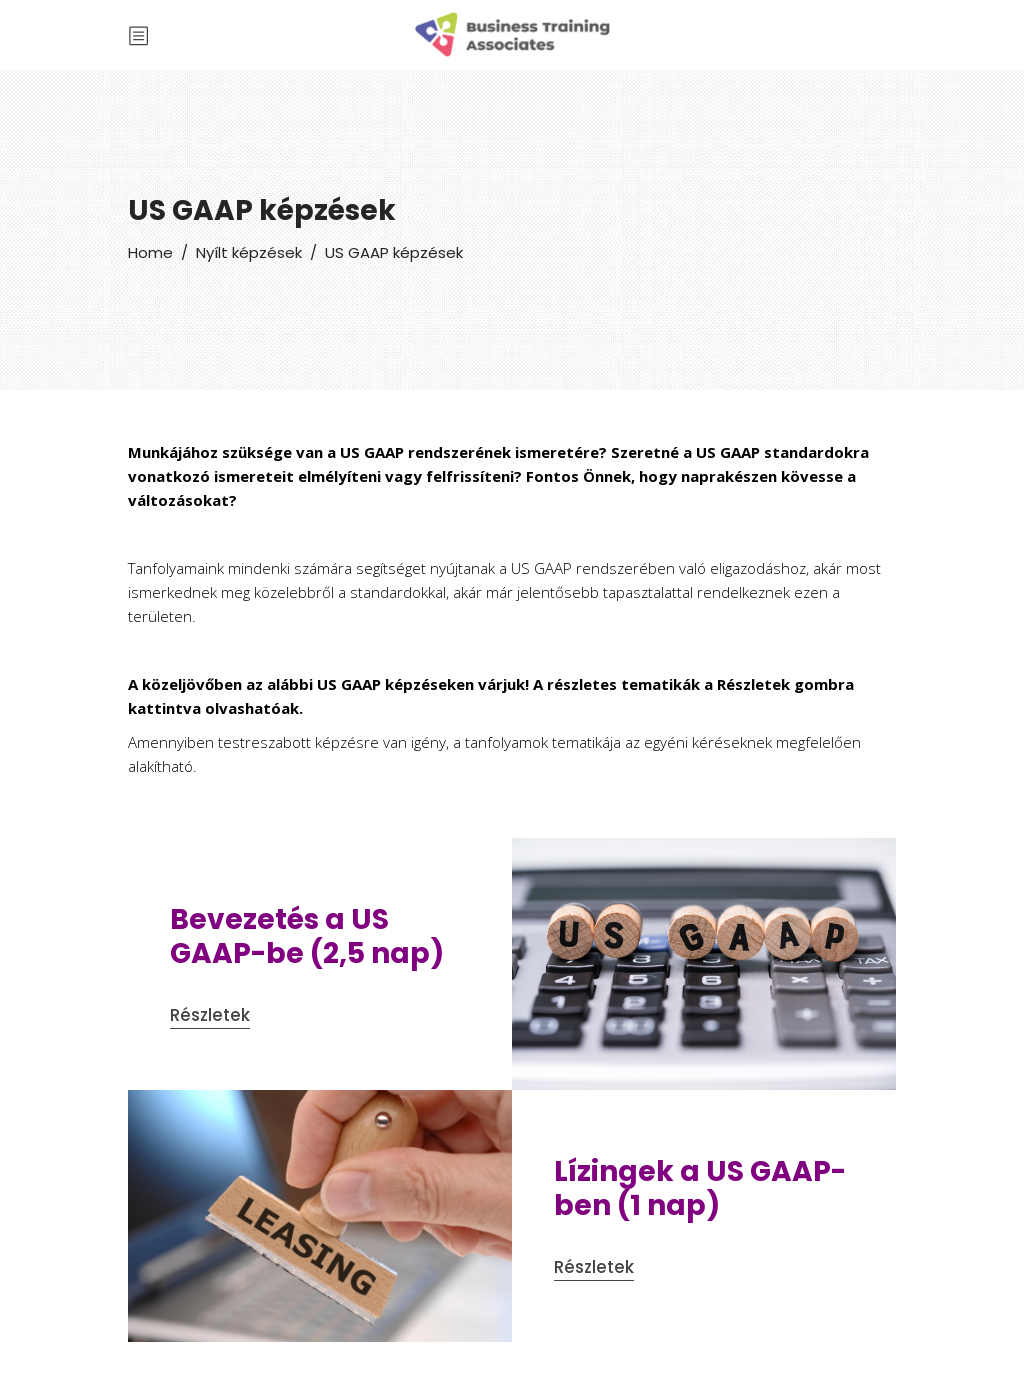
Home (150, 252)
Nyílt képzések (249, 252)
